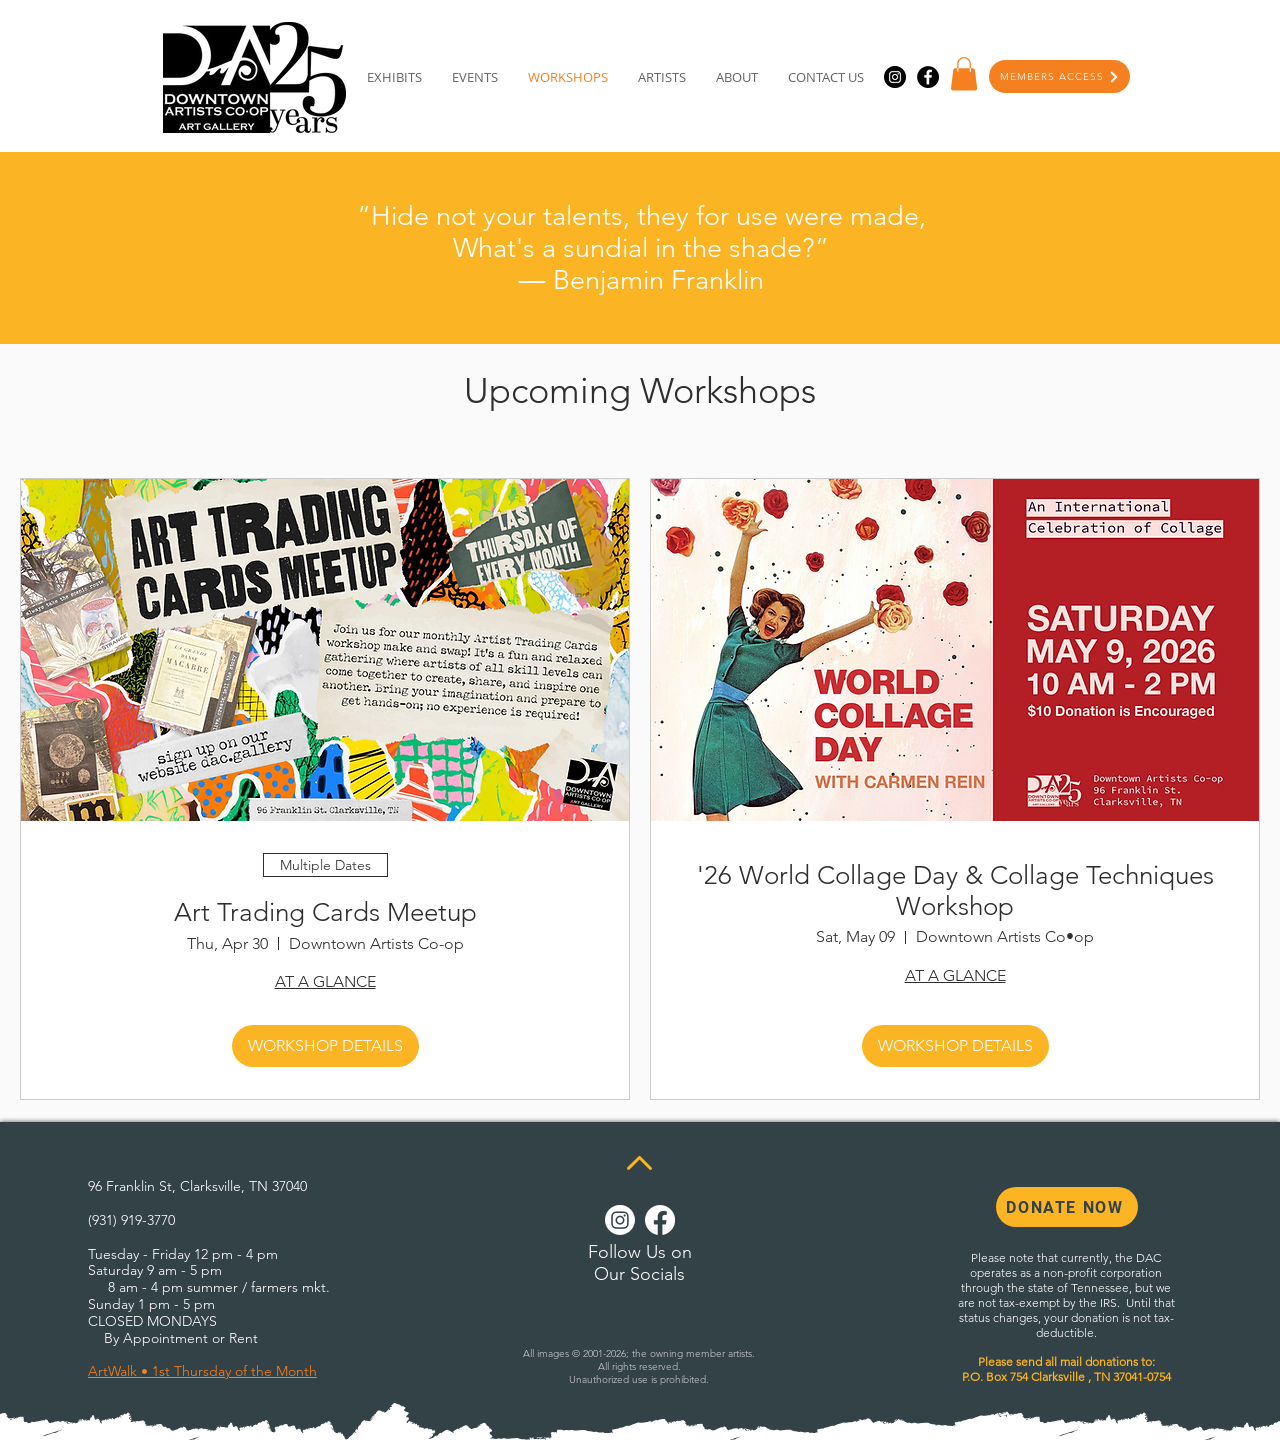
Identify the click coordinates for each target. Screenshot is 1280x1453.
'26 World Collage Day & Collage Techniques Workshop (955, 891)
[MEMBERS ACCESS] (1059, 76)
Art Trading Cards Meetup (325, 912)
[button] (964, 73)
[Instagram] (895, 77)
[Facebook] (928, 77)
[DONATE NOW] (1067, 1207)
